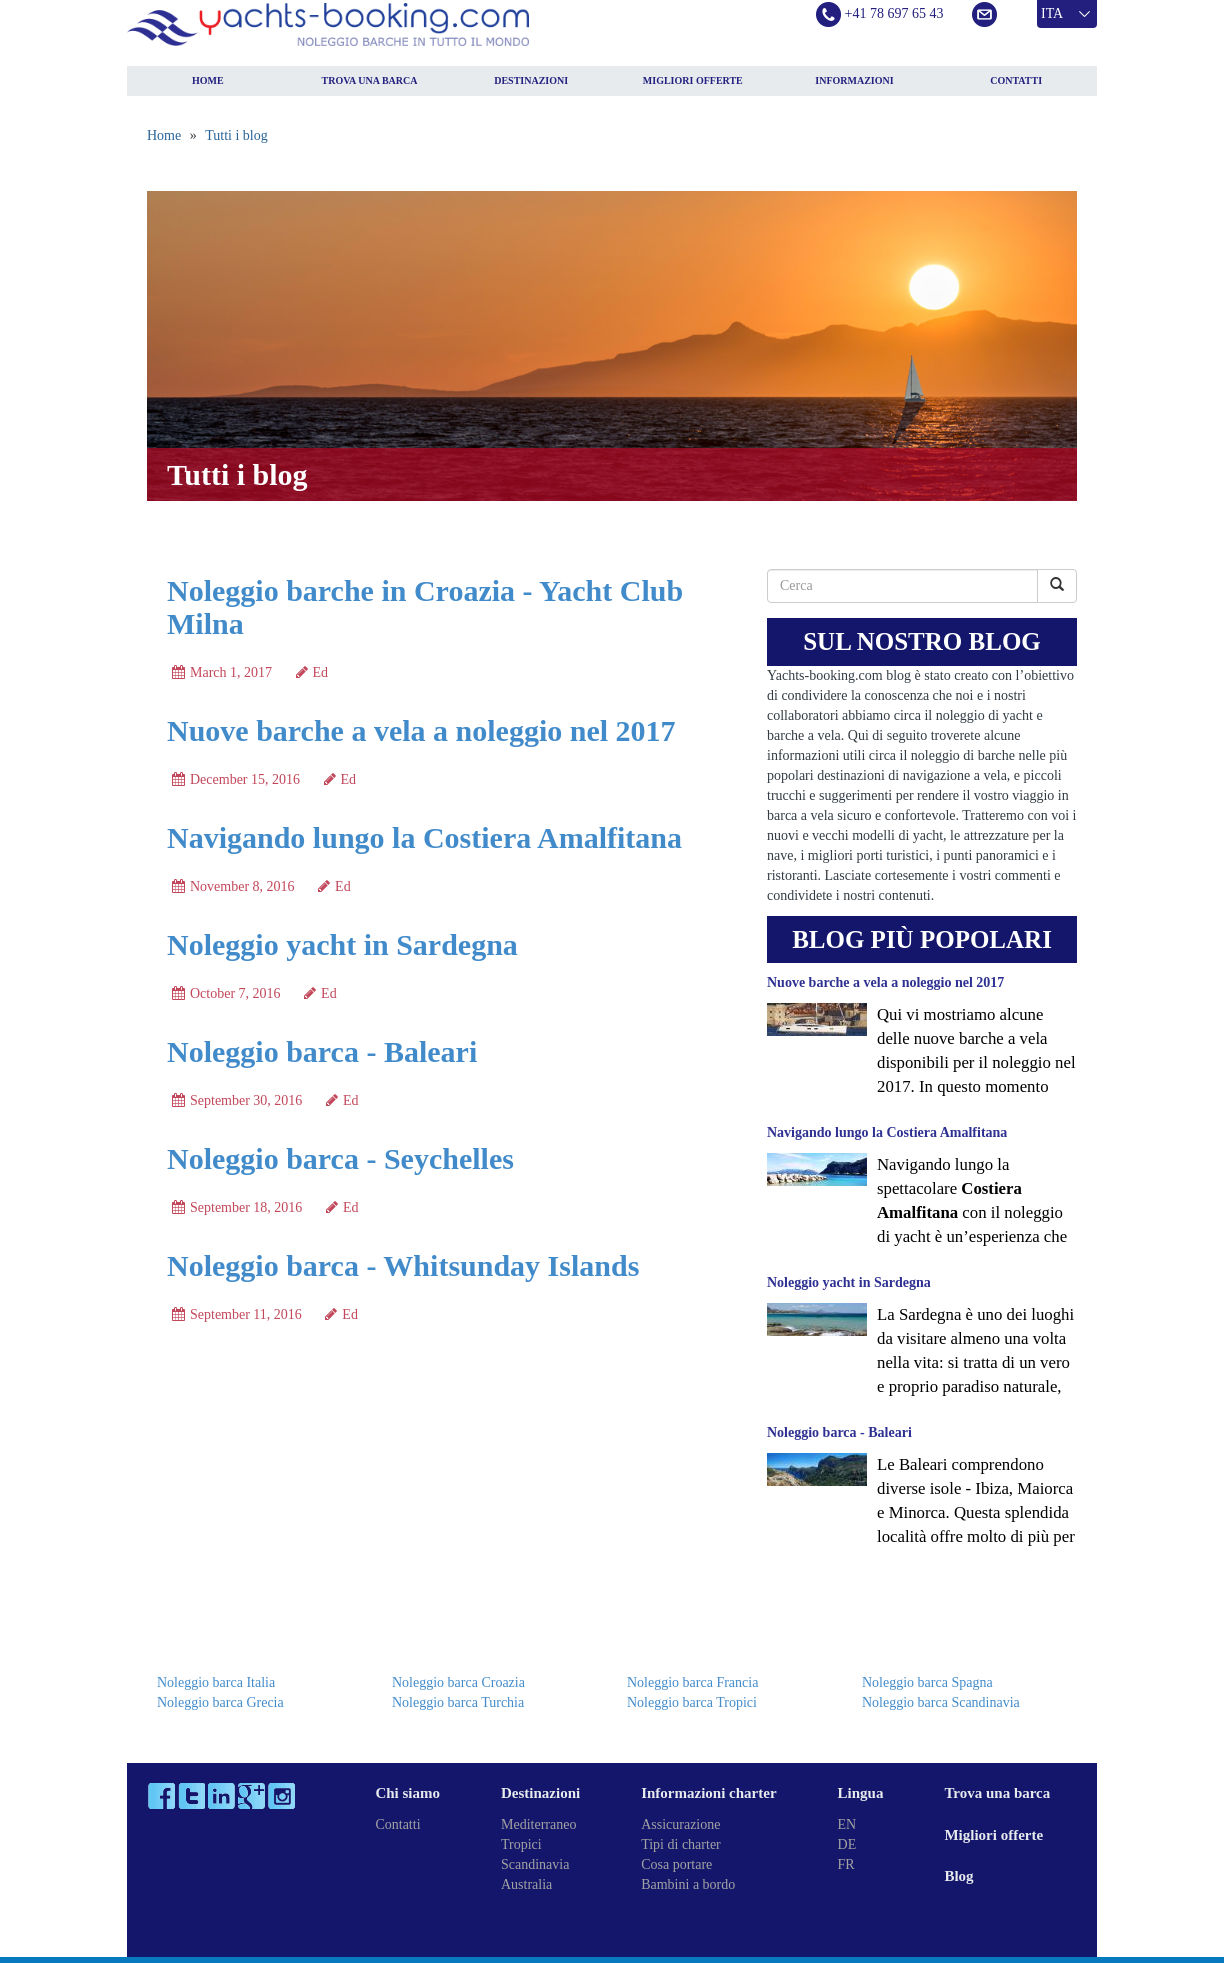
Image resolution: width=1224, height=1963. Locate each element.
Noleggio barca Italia (216, 1682)
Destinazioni (531, 80)
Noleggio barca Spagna (927, 1682)
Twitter (191, 1796)
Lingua (861, 1793)
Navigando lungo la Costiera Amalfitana (424, 837)
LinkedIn (221, 1796)
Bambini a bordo (688, 1884)
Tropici (521, 1844)
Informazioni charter (708, 1793)
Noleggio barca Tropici (692, 1702)
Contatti (1016, 80)
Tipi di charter (681, 1844)
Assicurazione (680, 1824)
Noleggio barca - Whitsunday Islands (403, 1265)
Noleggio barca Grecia (220, 1702)
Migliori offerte (693, 80)
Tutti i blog (236, 135)
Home (208, 80)
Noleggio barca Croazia (458, 1682)
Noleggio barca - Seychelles (340, 1158)
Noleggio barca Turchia (458, 1702)
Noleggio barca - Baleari (322, 1051)
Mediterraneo (538, 1824)
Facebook (161, 1796)
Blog (958, 1876)
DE (847, 1844)
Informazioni (854, 80)
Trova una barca (370, 80)
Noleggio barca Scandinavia (941, 1702)
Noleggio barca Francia (692, 1682)
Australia (526, 1884)
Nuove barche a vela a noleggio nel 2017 (421, 730)
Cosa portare (676, 1864)
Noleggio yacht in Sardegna (342, 944)
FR (846, 1864)
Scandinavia (535, 1864)
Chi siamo (407, 1793)
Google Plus (251, 1796)
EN (847, 1824)
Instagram (281, 1796)
